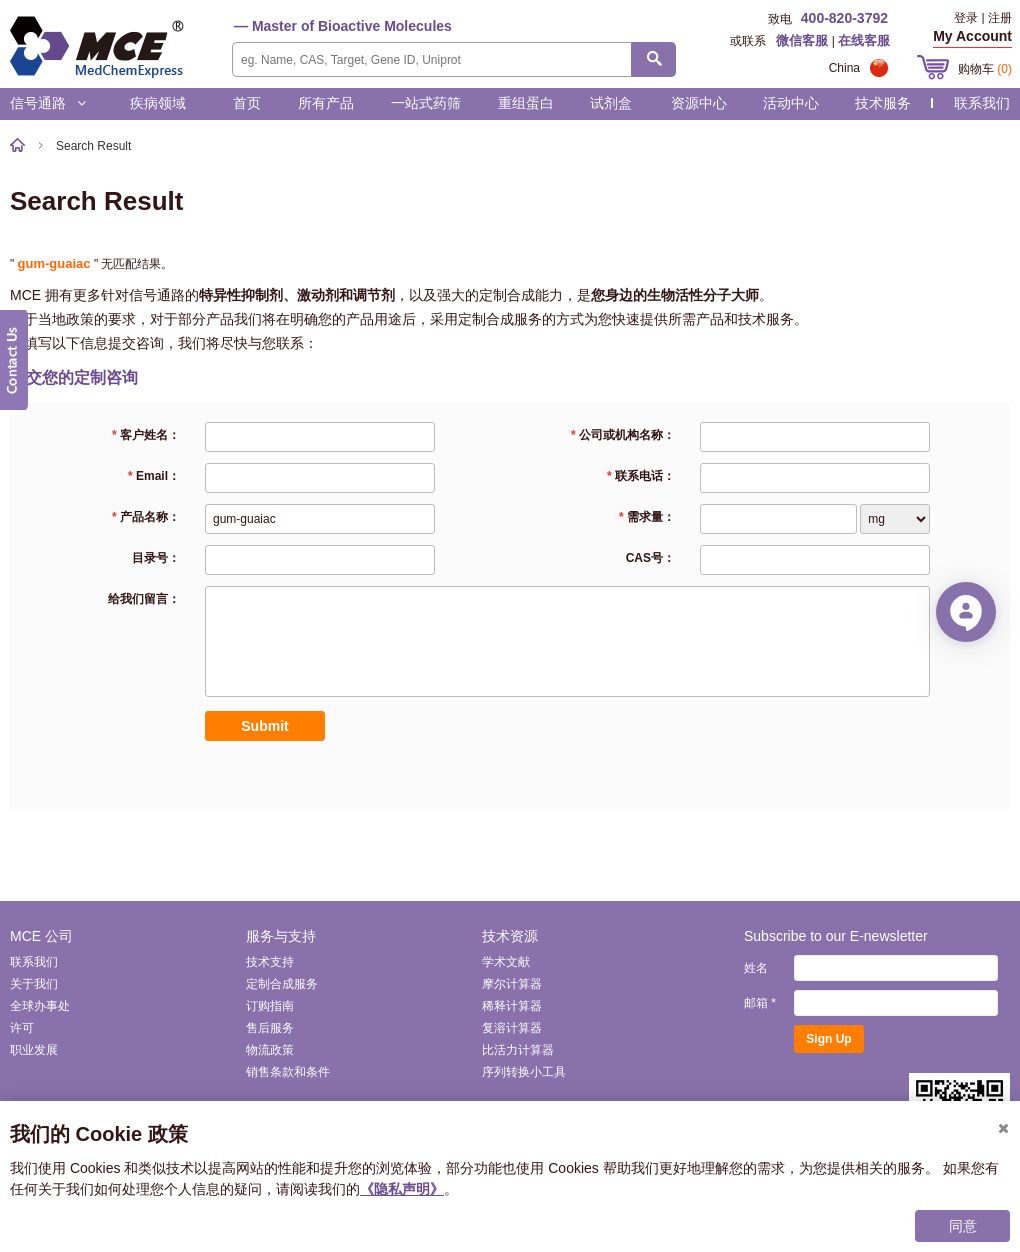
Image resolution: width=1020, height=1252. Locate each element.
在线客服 (864, 40)
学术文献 (506, 962)
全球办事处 (40, 1006)
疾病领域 (158, 103)
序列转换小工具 (524, 1072)
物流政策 (270, 1050)
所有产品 (326, 103)
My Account (972, 36)
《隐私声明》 (402, 1189)
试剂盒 (611, 103)
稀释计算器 (512, 1006)
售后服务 (270, 1028)
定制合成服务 (282, 984)
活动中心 (791, 103)
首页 (247, 103)
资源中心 (699, 103)
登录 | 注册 (983, 18)
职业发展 (34, 1050)
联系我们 (982, 103)
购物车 (985, 69)
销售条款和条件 (288, 1072)
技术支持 (270, 962)
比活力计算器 (518, 1050)
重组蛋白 (526, 103)
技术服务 (883, 103)
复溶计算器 (512, 1028)
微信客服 (802, 40)
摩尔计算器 (512, 984)
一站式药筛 (426, 103)
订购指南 (270, 1006)
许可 (22, 1028)
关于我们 (34, 984)
